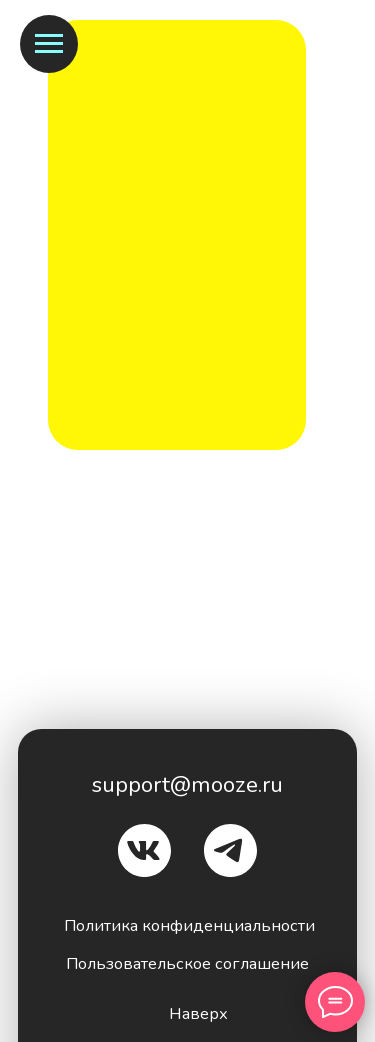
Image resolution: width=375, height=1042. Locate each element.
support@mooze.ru (187, 784)
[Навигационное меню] (49, 44)
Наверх (198, 1013)
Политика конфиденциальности (189, 925)
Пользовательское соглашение (187, 963)
